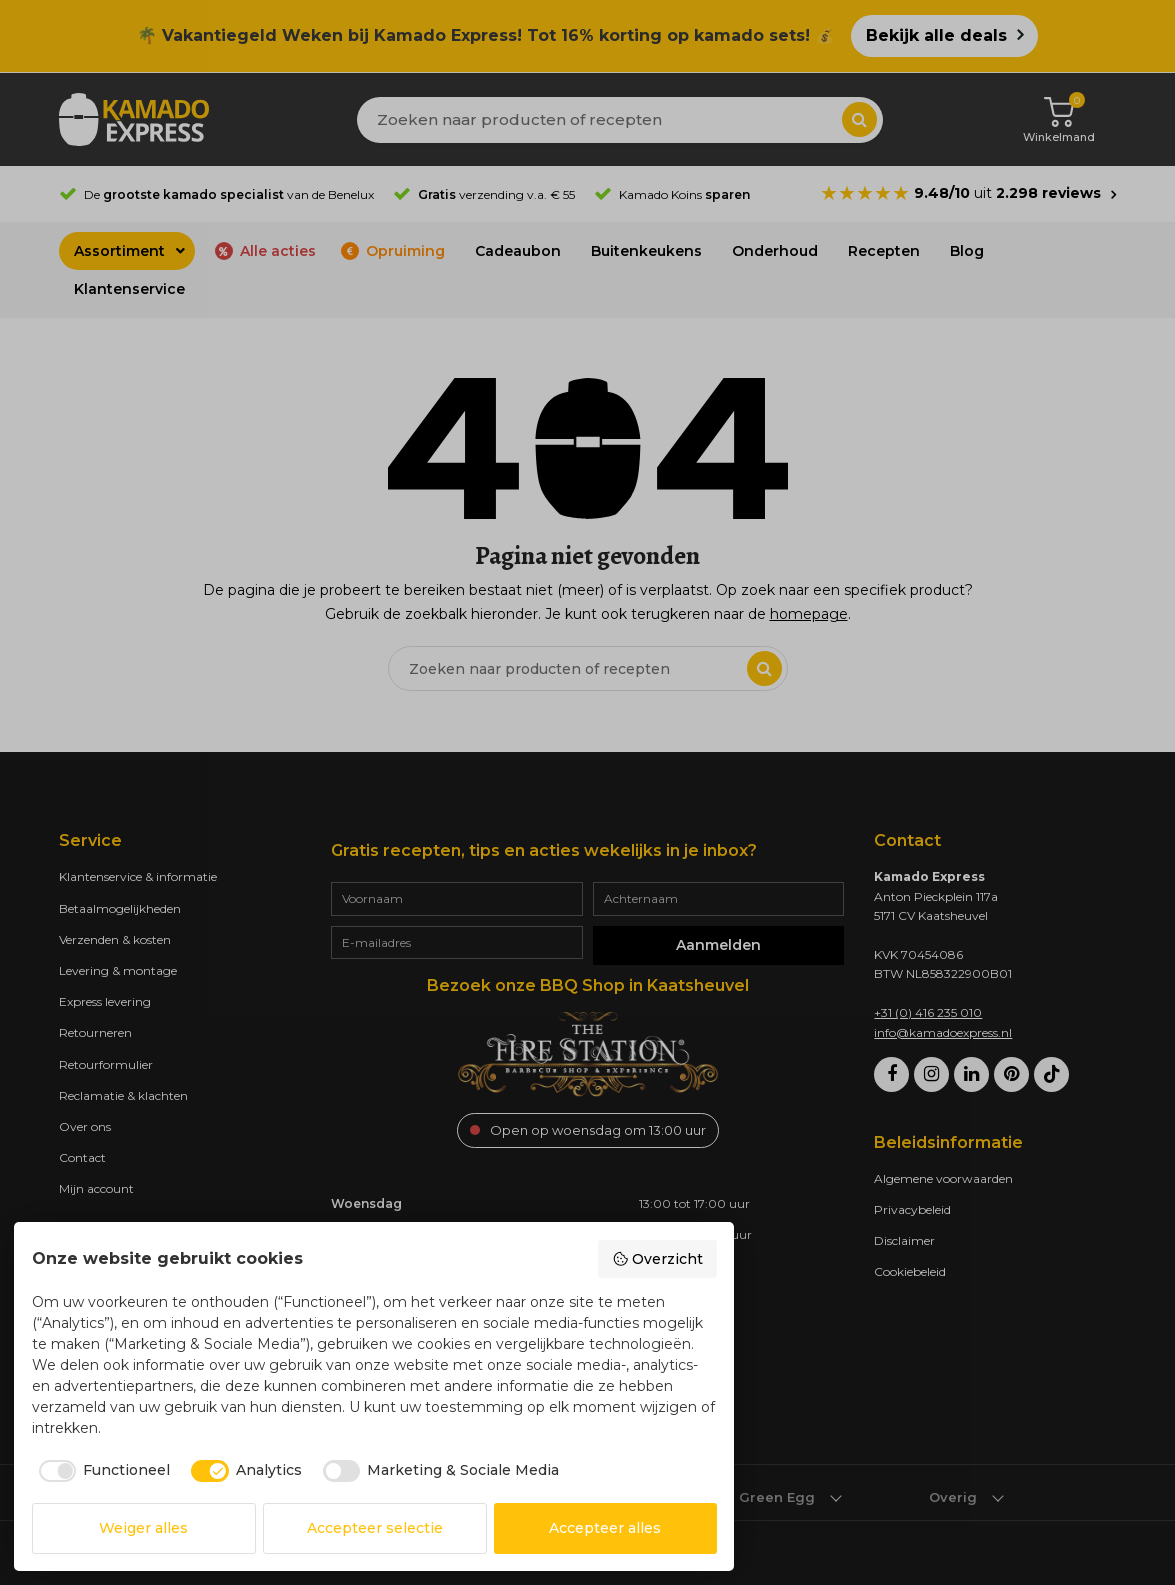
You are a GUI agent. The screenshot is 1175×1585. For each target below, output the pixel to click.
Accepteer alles (605, 1528)
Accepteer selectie (375, 1528)
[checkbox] (101, 1471)
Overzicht (657, 1259)
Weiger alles (143, 1528)
